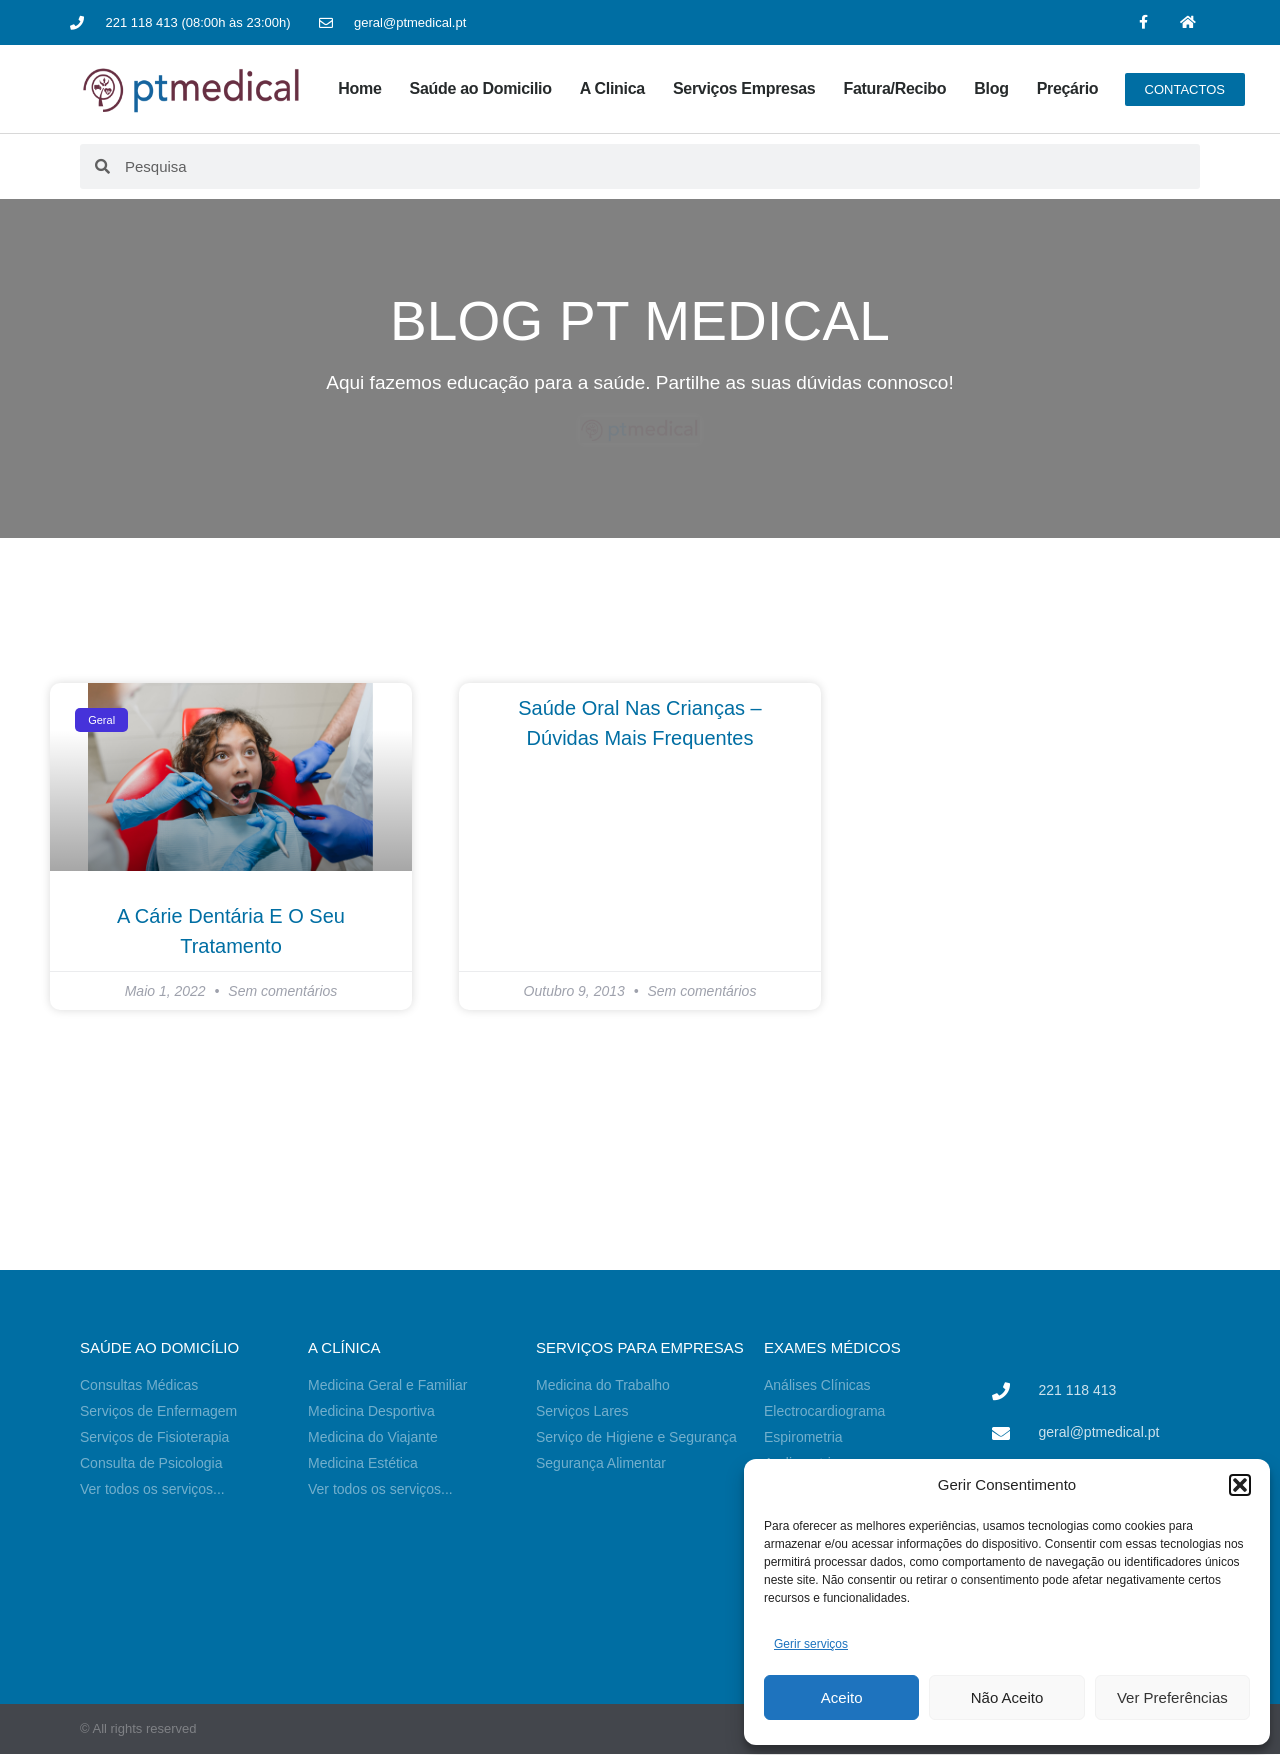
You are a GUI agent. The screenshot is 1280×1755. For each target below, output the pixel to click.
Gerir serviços (811, 1644)
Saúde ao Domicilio (481, 88)
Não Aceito (1007, 1697)
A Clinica (612, 88)
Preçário (1068, 88)
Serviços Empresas (744, 88)
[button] (1240, 1485)
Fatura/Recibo (894, 88)
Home (359, 88)
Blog (991, 88)
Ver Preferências (1172, 1697)
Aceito (842, 1697)
